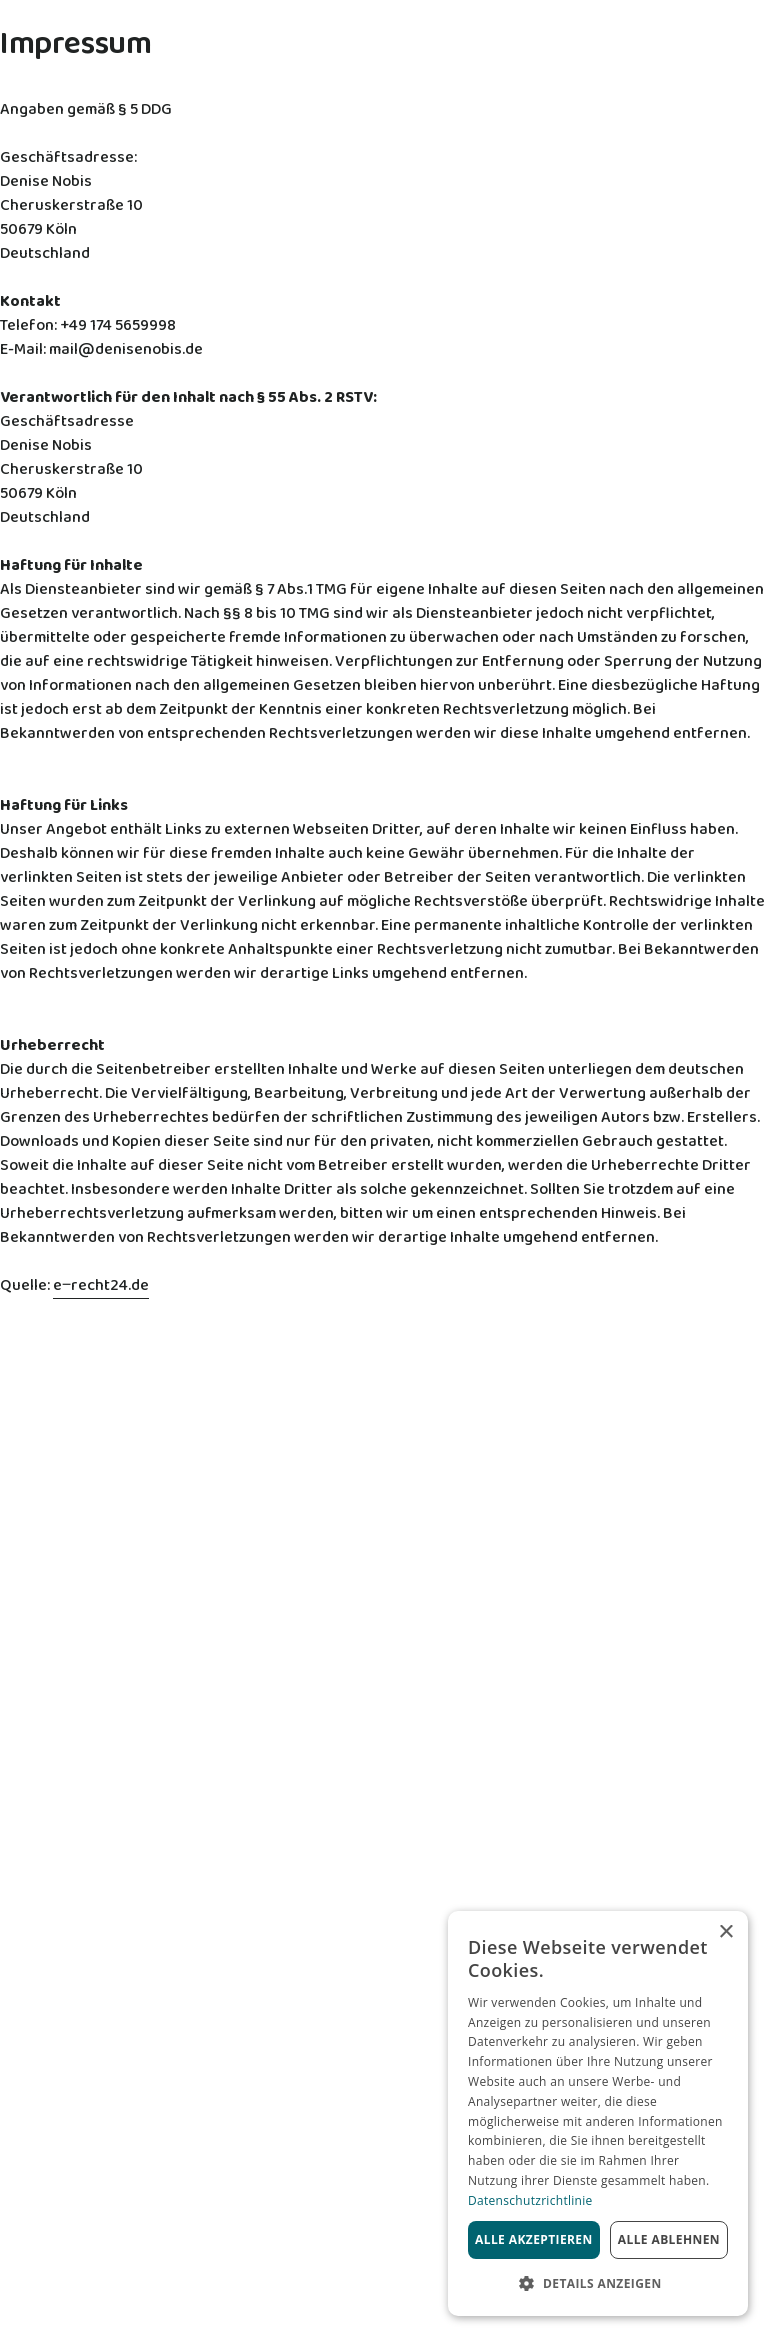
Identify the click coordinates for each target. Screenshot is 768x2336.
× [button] (725, 1932)
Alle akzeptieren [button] (534, 2239)
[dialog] (598, 2113)
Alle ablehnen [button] (669, 2239)
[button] (598, 2284)
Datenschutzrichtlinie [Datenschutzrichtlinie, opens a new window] (530, 2200)
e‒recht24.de (101, 1285)
